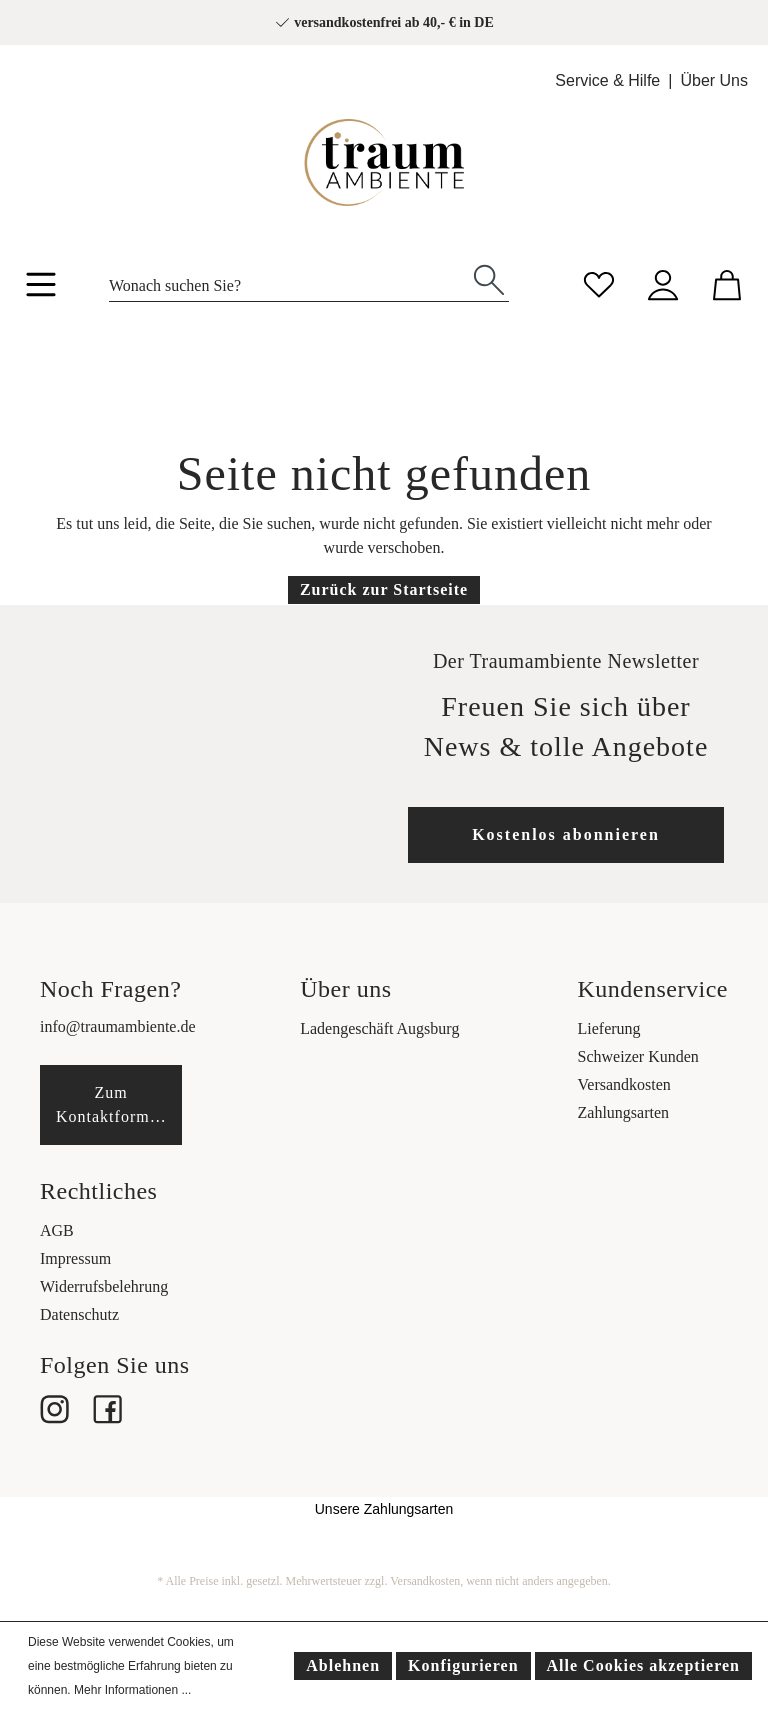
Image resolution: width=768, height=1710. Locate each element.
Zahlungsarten (624, 1112)
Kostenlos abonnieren (566, 834)
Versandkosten (624, 1084)
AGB (57, 1230)
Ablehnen (343, 1665)
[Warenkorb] (727, 282)
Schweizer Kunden (638, 1056)
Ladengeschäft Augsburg (379, 1028)
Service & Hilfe (607, 80)
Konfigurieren (463, 1665)
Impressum (75, 1258)
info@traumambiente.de (118, 1026)
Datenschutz (79, 1314)
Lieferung (609, 1028)
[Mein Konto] (663, 282)
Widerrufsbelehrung (104, 1286)
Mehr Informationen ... (132, 1690)
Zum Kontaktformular (117, 1104)
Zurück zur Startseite (384, 589)
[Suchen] (489, 278)
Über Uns (714, 80)
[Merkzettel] (599, 282)
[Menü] (41, 288)
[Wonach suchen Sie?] (289, 280)
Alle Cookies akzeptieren (643, 1665)
